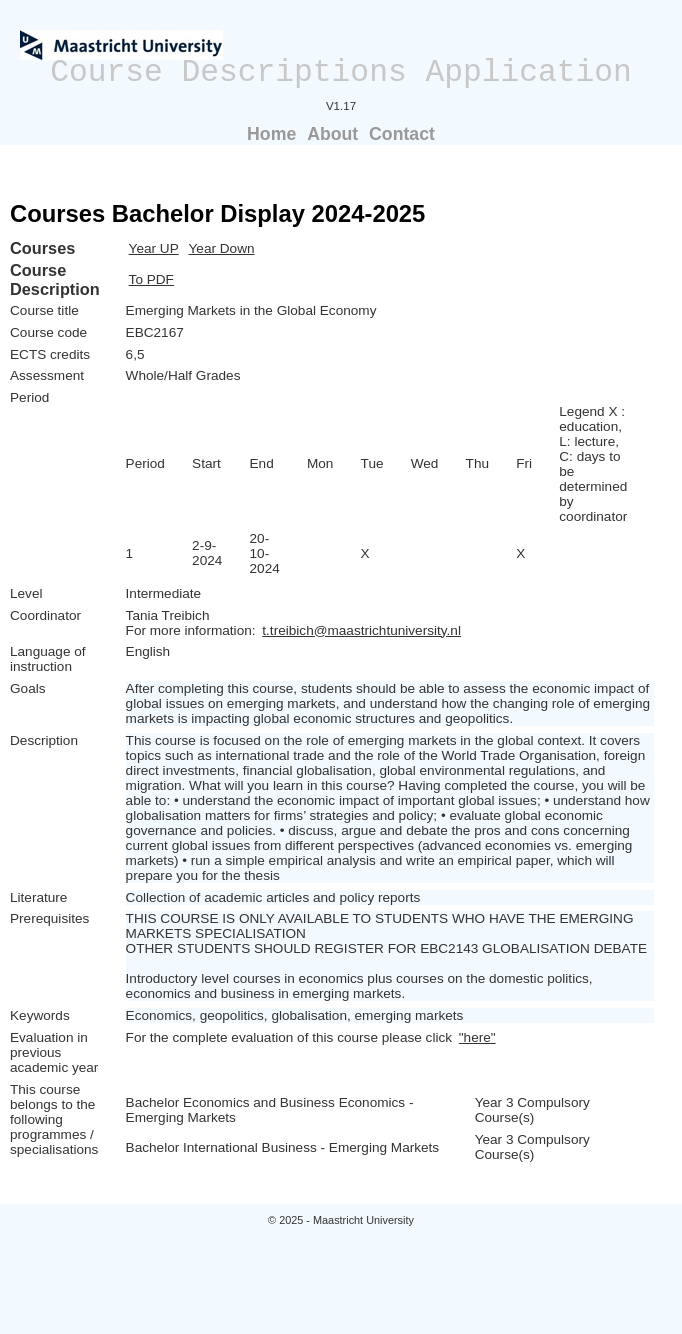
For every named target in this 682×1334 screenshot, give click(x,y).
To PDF (151, 279)
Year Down (222, 248)
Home (271, 134)
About (332, 134)
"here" (477, 1037)
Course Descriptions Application (341, 72)
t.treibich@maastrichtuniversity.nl (361, 630)
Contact (402, 134)
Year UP (154, 248)
